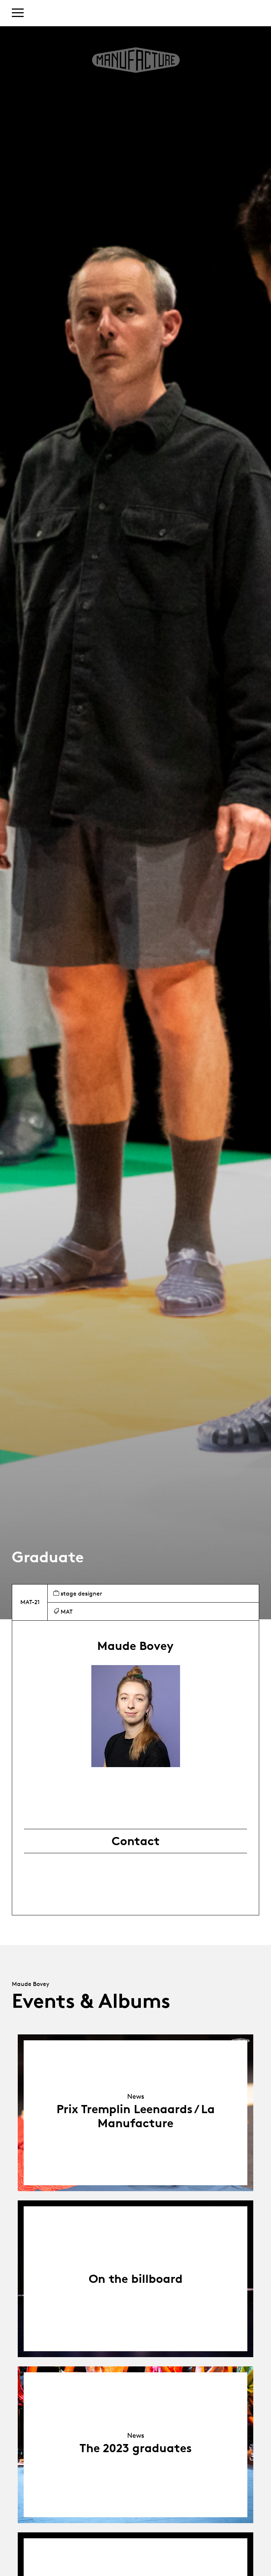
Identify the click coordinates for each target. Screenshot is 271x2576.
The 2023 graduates (135, 2448)
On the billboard (136, 2279)
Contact (136, 1841)
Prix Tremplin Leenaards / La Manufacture (136, 2116)
